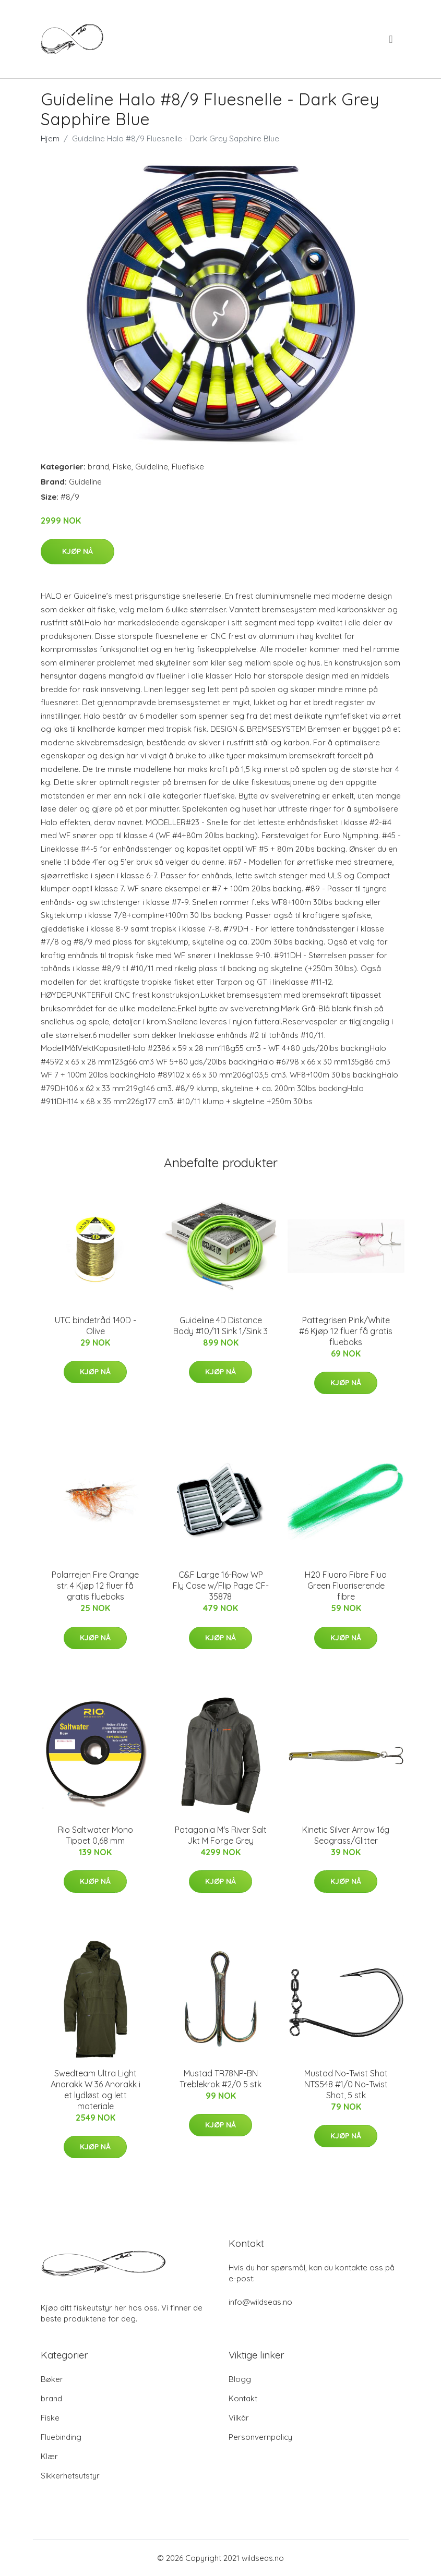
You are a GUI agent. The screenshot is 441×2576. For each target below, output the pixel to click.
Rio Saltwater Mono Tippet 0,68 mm (95, 1835)
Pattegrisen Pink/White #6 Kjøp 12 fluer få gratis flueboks (345, 1331)
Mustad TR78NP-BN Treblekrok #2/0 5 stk (220, 2078)
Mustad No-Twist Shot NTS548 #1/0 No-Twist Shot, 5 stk (346, 2084)
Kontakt (243, 2398)
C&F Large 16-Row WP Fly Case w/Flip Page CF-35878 (221, 1585)
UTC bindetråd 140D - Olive (95, 1325)
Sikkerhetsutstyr (70, 2476)
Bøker (52, 2379)
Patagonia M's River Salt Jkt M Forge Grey (221, 1835)
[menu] (391, 39)
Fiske (122, 466)
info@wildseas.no (260, 2302)
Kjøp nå (77, 551)
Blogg (240, 2379)
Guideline (151, 466)
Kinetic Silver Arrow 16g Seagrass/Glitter (345, 1835)
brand (98, 466)
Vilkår (239, 2418)
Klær (49, 2456)
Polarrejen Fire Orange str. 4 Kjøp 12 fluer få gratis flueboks (95, 1585)
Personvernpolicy (260, 2437)
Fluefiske (188, 466)
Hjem (50, 138)
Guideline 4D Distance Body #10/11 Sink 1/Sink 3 (220, 1325)
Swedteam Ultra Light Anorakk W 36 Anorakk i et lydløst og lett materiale (95, 2089)
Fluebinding (61, 2437)
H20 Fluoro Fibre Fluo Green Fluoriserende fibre (346, 1585)
